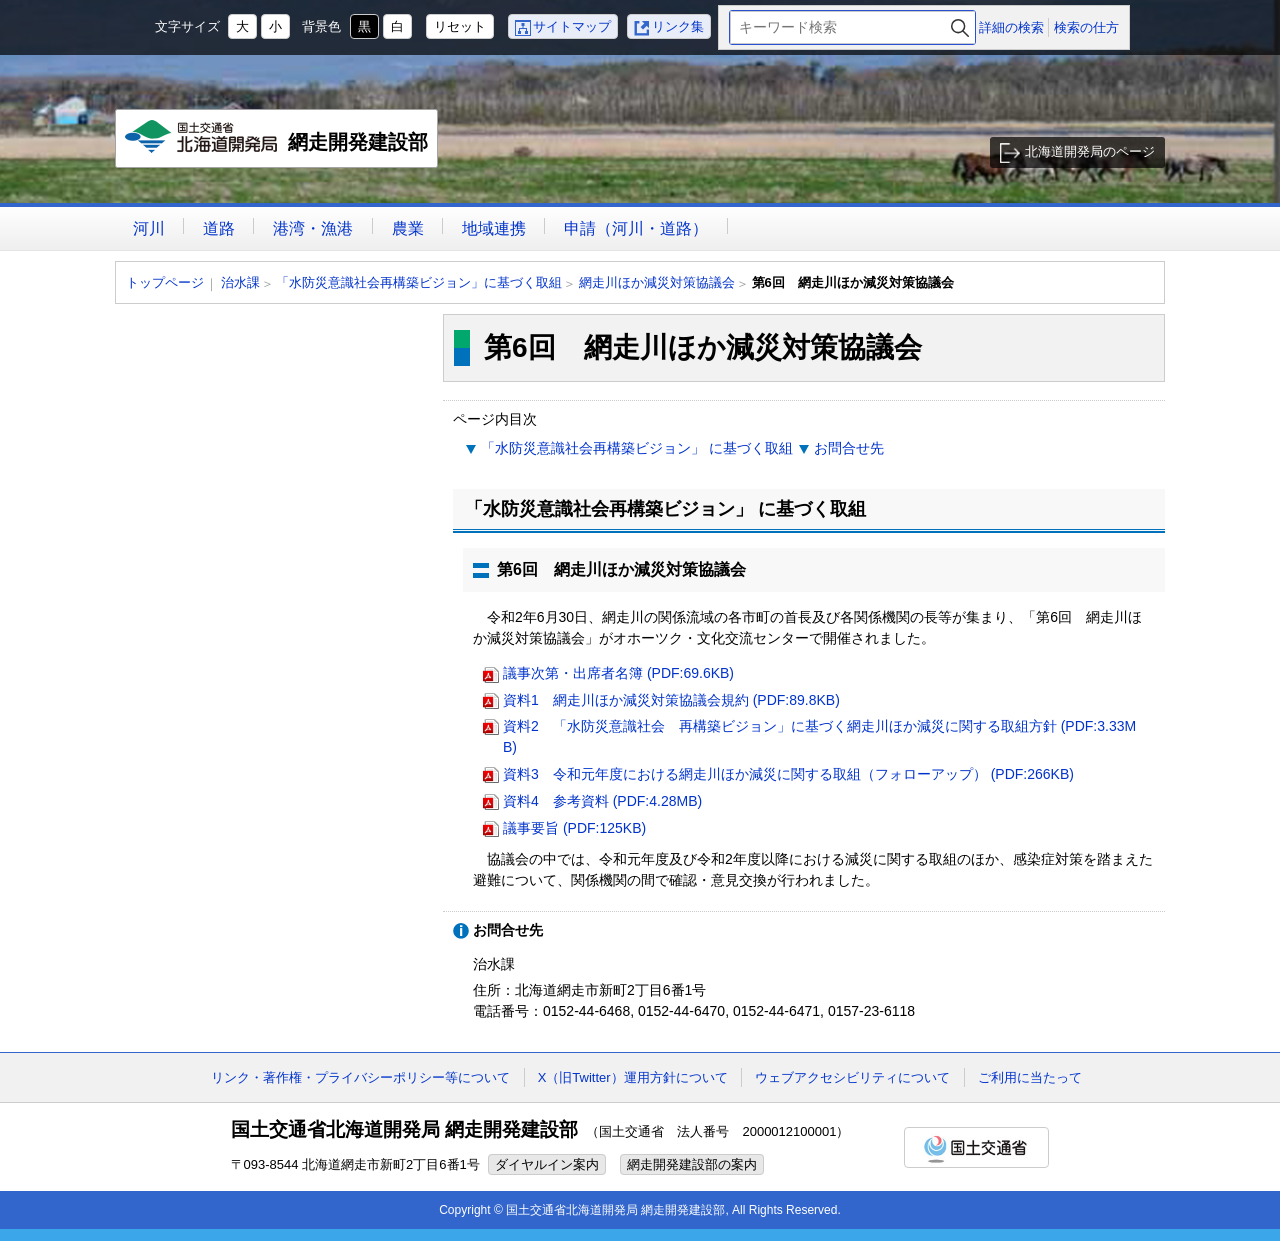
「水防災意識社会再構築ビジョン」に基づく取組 (419, 282)
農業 (408, 228)
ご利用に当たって (1030, 1077)
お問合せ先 (849, 448)
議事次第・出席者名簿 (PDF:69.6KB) (618, 673)
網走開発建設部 (277, 144)
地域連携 (494, 228)
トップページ (165, 282)
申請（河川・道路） (636, 228)
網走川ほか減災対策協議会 (657, 282)
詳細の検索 (1011, 27)
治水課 (240, 282)
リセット (460, 26)
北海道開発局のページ (1090, 151)
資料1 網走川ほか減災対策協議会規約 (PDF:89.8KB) (671, 700)
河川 (149, 228)
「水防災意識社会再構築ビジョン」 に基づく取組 (637, 448)
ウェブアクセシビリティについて (852, 1077)
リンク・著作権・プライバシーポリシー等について (360, 1077)
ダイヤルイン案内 (547, 1164)
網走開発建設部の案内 (692, 1164)
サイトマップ (572, 26)
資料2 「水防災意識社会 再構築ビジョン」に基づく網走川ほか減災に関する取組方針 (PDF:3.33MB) (819, 736)
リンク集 (678, 26)
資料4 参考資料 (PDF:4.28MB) (602, 801)
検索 (960, 27)
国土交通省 (976, 1147)
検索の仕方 (1086, 27)
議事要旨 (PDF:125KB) (574, 828)
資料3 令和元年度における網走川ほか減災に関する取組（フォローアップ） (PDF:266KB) (788, 774)
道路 (219, 228)
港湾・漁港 (313, 228)
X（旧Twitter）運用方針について (633, 1077)
